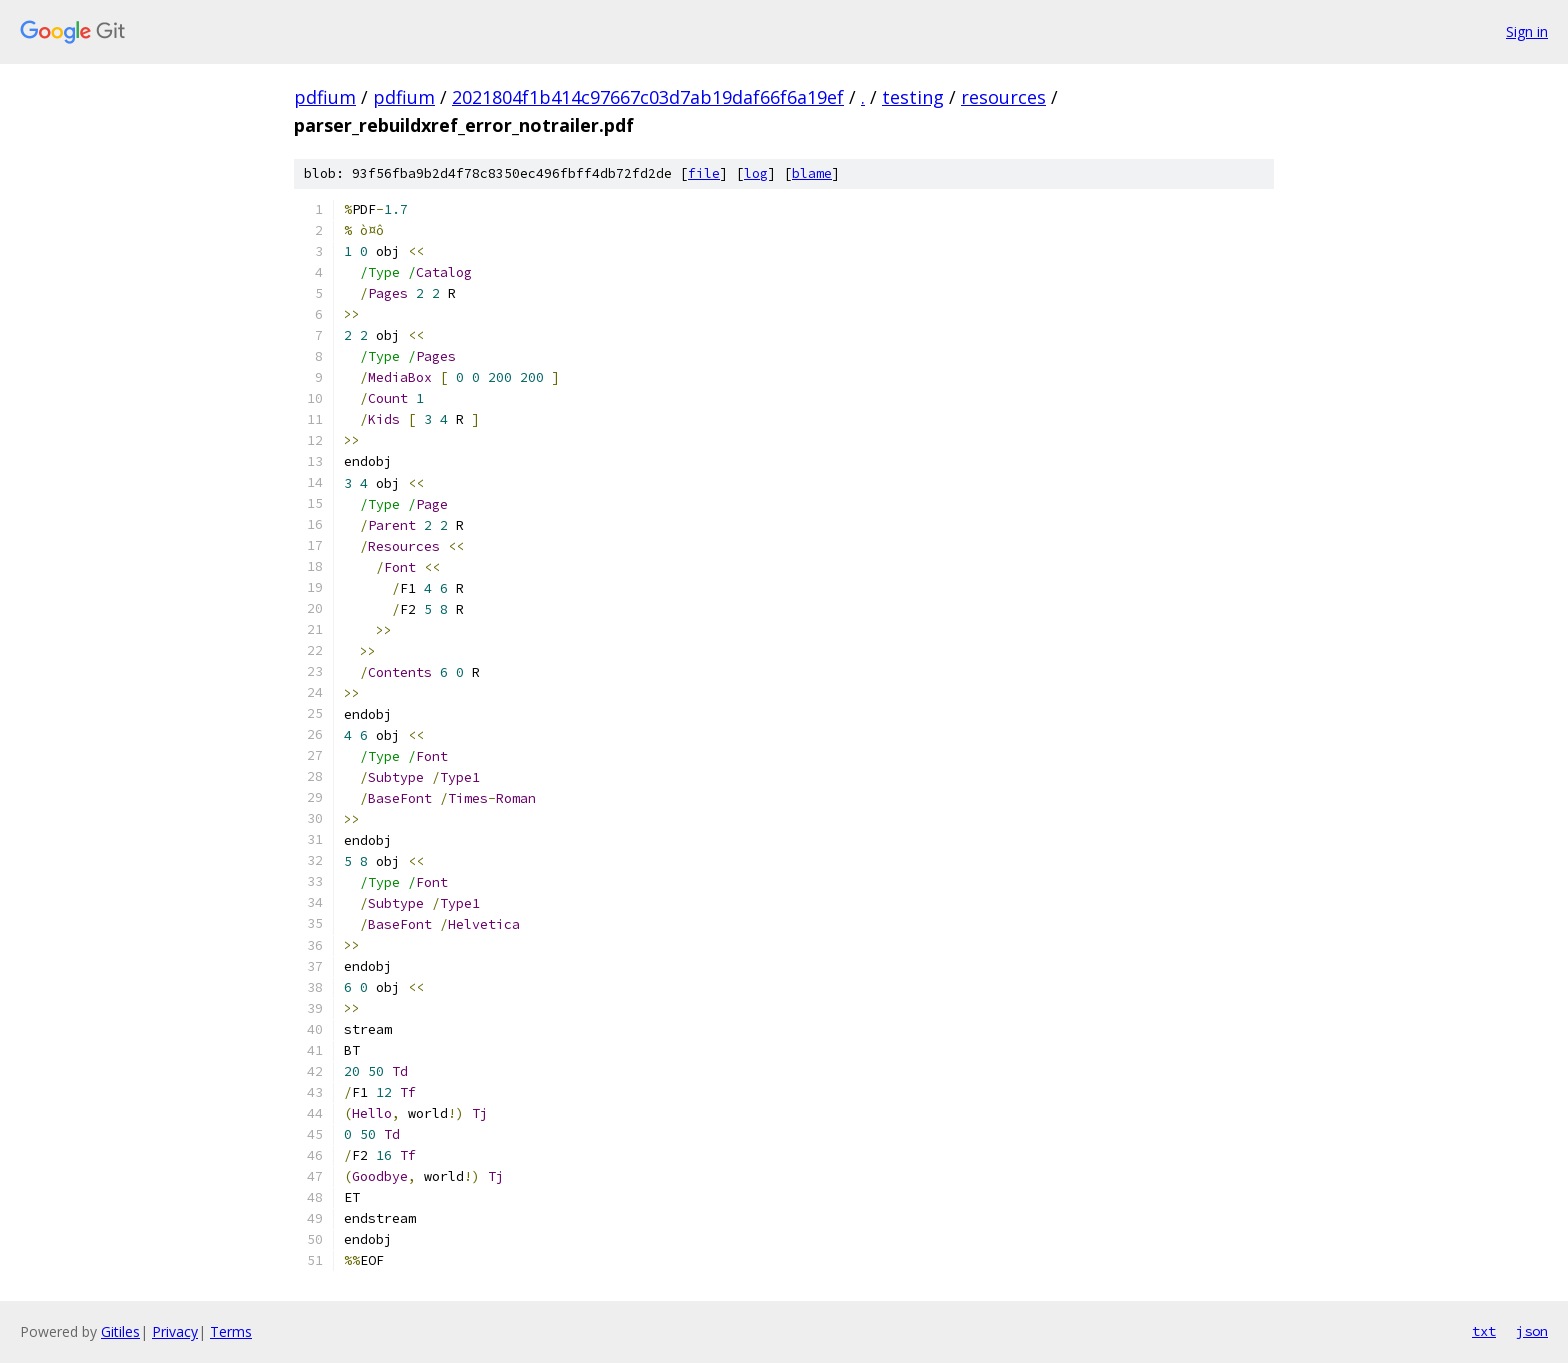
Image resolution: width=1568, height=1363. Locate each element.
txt (1484, 1331)
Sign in (1527, 31)
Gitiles (120, 1331)
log (756, 173)
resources (1003, 97)
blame (812, 173)
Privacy (175, 1331)
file (704, 173)
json (1532, 1331)
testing (913, 97)
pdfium (325, 97)
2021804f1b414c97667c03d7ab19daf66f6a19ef (648, 97)
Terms (231, 1331)
